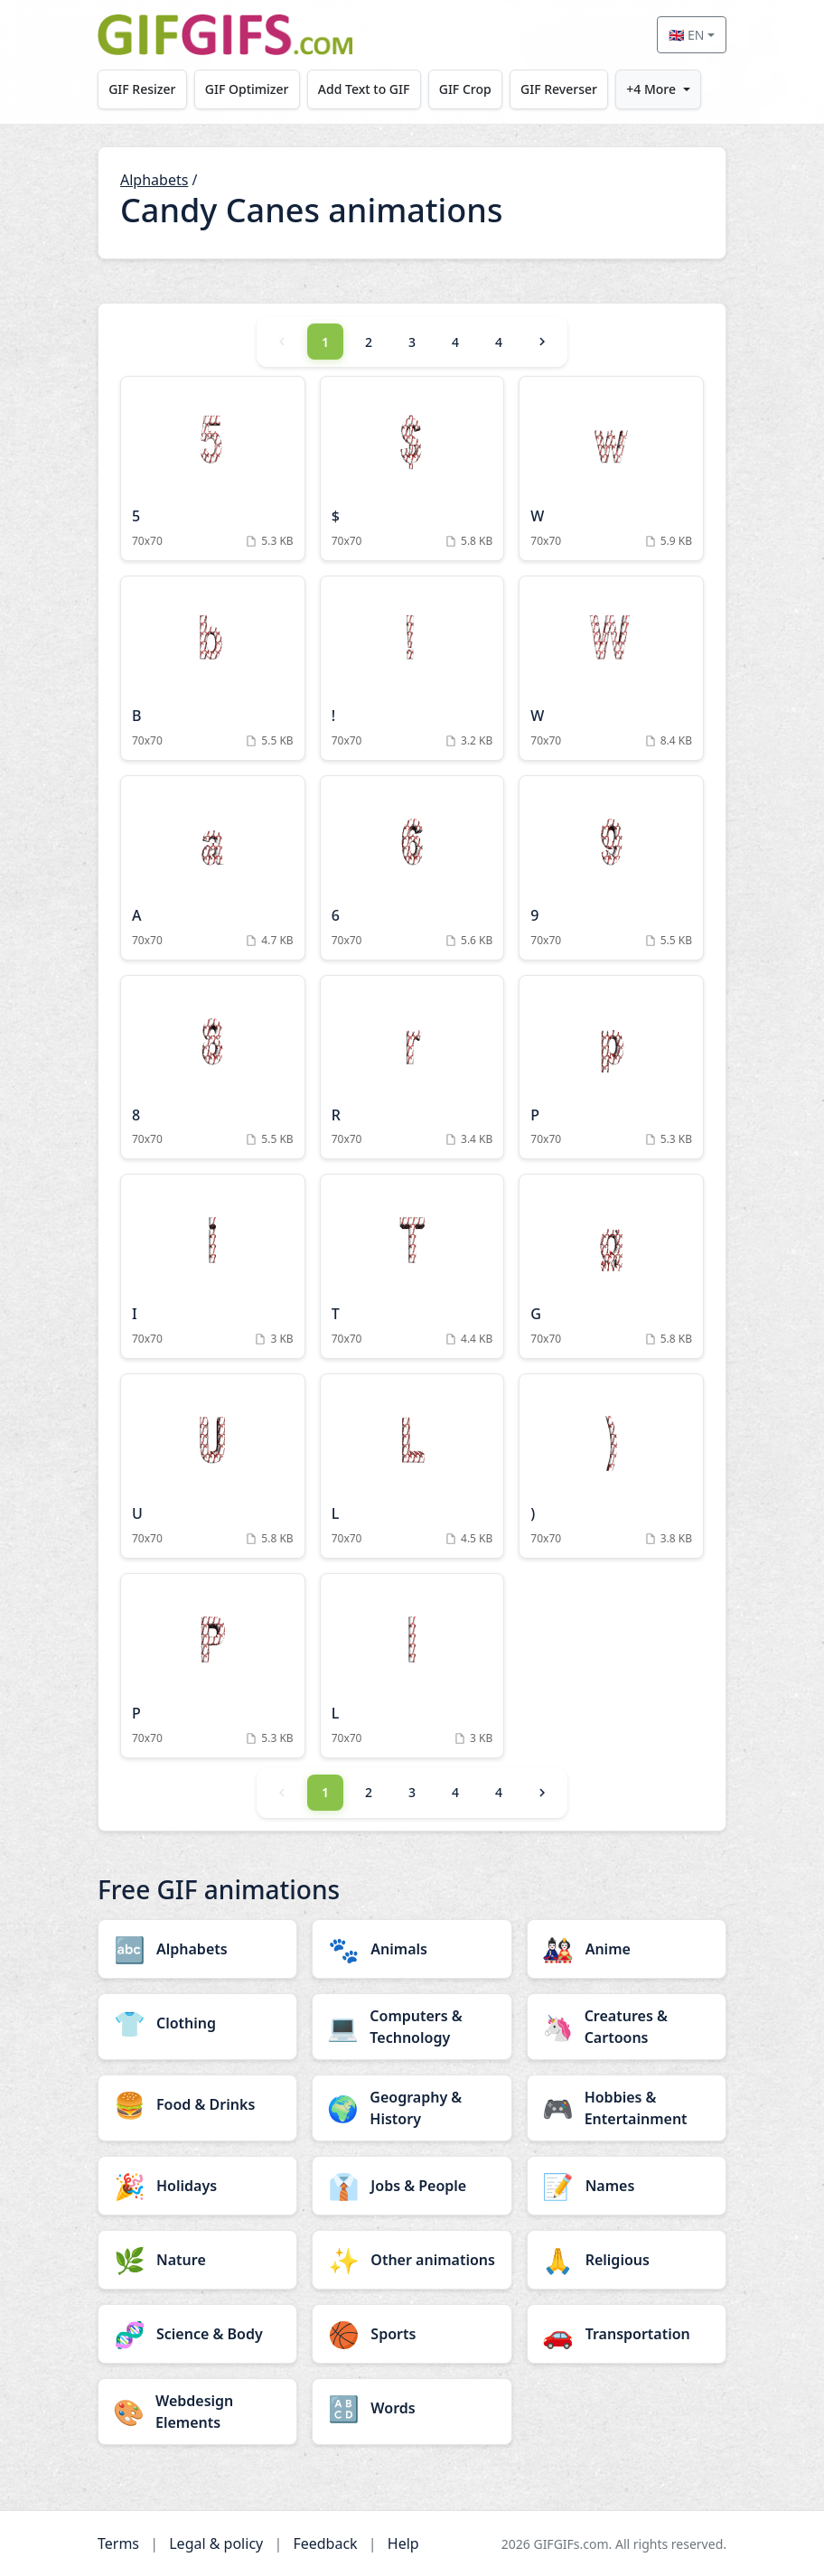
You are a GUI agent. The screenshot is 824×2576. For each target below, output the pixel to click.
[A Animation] (212, 868)
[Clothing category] (197, 2023)
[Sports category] (411, 2334)
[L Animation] (412, 1466)
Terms (118, 2543)
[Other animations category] (411, 2260)
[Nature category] (197, 2260)
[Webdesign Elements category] (197, 2411)
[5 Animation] (212, 468)
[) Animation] (611, 1466)
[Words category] (411, 2408)
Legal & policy (216, 2543)
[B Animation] (212, 668)
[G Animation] (611, 1266)
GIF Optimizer (247, 89)
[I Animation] (212, 1266)
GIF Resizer (141, 89)
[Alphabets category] (197, 1949)
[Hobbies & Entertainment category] (627, 2107)
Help (403, 2543)
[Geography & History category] (411, 2107)
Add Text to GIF (364, 89)
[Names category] (627, 2186)
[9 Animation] (611, 868)
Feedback (325, 2543)
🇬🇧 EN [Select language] (686, 34)
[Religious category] (627, 2260)
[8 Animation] (212, 1067)
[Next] (542, 341)
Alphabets (154, 180)
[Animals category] (411, 1949)
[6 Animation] (412, 868)
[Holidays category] (197, 2186)
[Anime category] (627, 1949)
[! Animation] (412, 668)
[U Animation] (212, 1466)
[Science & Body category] (197, 2334)
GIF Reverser (558, 89)
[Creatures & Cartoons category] (627, 2026)
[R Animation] (412, 1067)
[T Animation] (412, 1266)
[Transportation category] (627, 2334)
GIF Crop (465, 89)
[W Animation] (611, 468)
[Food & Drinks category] (197, 2104)
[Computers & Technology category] (411, 2026)
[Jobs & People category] (411, 2186)
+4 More (651, 89)
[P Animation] (611, 1067)
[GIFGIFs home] (225, 34)
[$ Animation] (412, 468)
